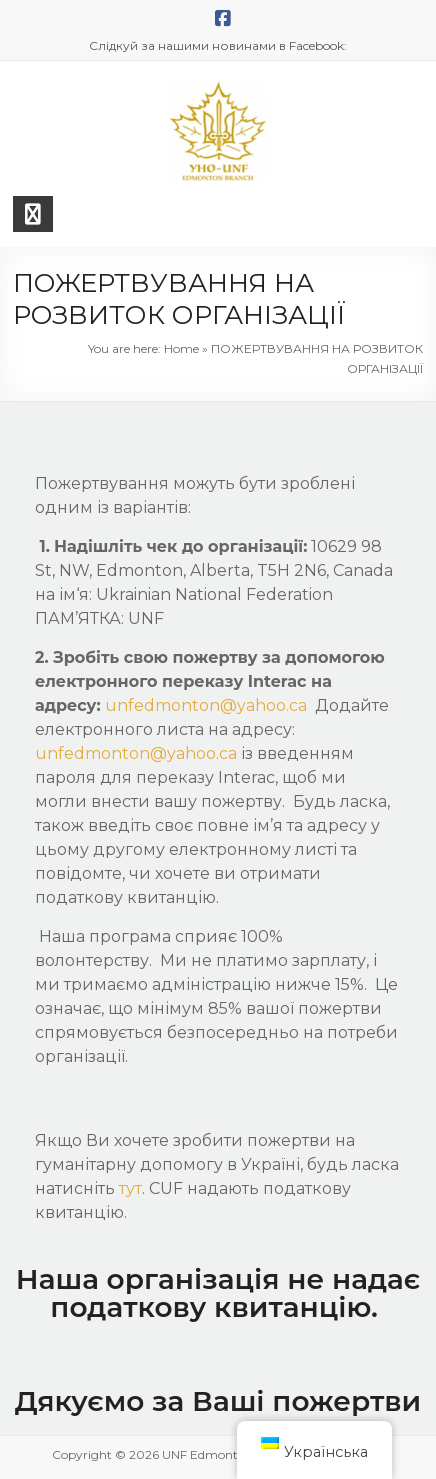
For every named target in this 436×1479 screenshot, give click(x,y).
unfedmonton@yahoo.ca (210, 705)
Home (181, 348)
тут (130, 1188)
